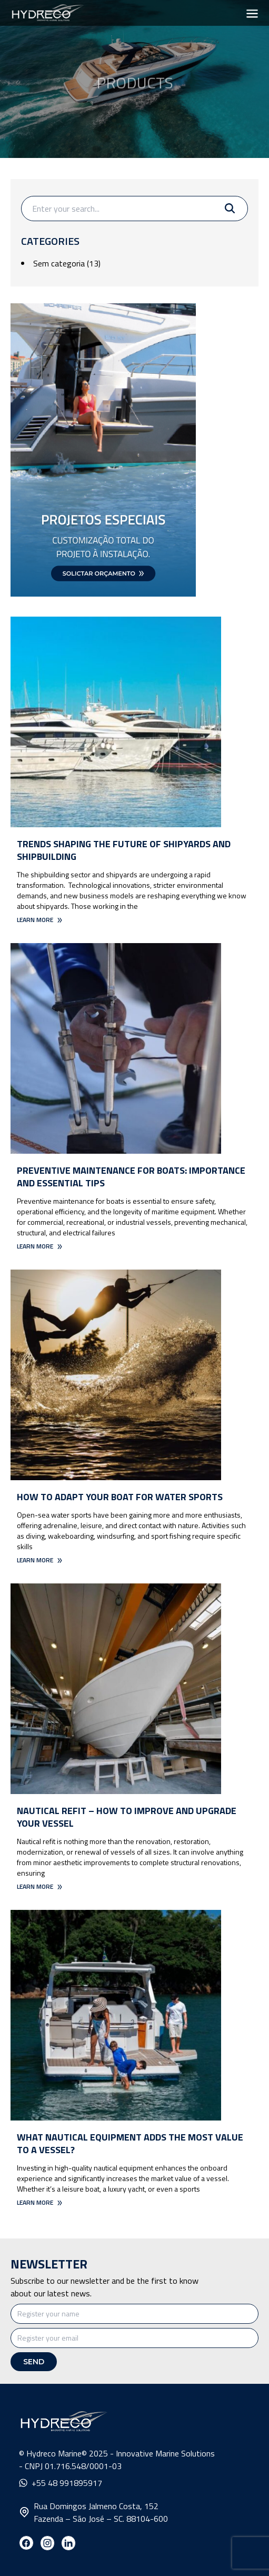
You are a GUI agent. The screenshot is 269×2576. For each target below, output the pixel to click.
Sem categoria (59, 263)
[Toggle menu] (252, 13)
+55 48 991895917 (60, 2482)
